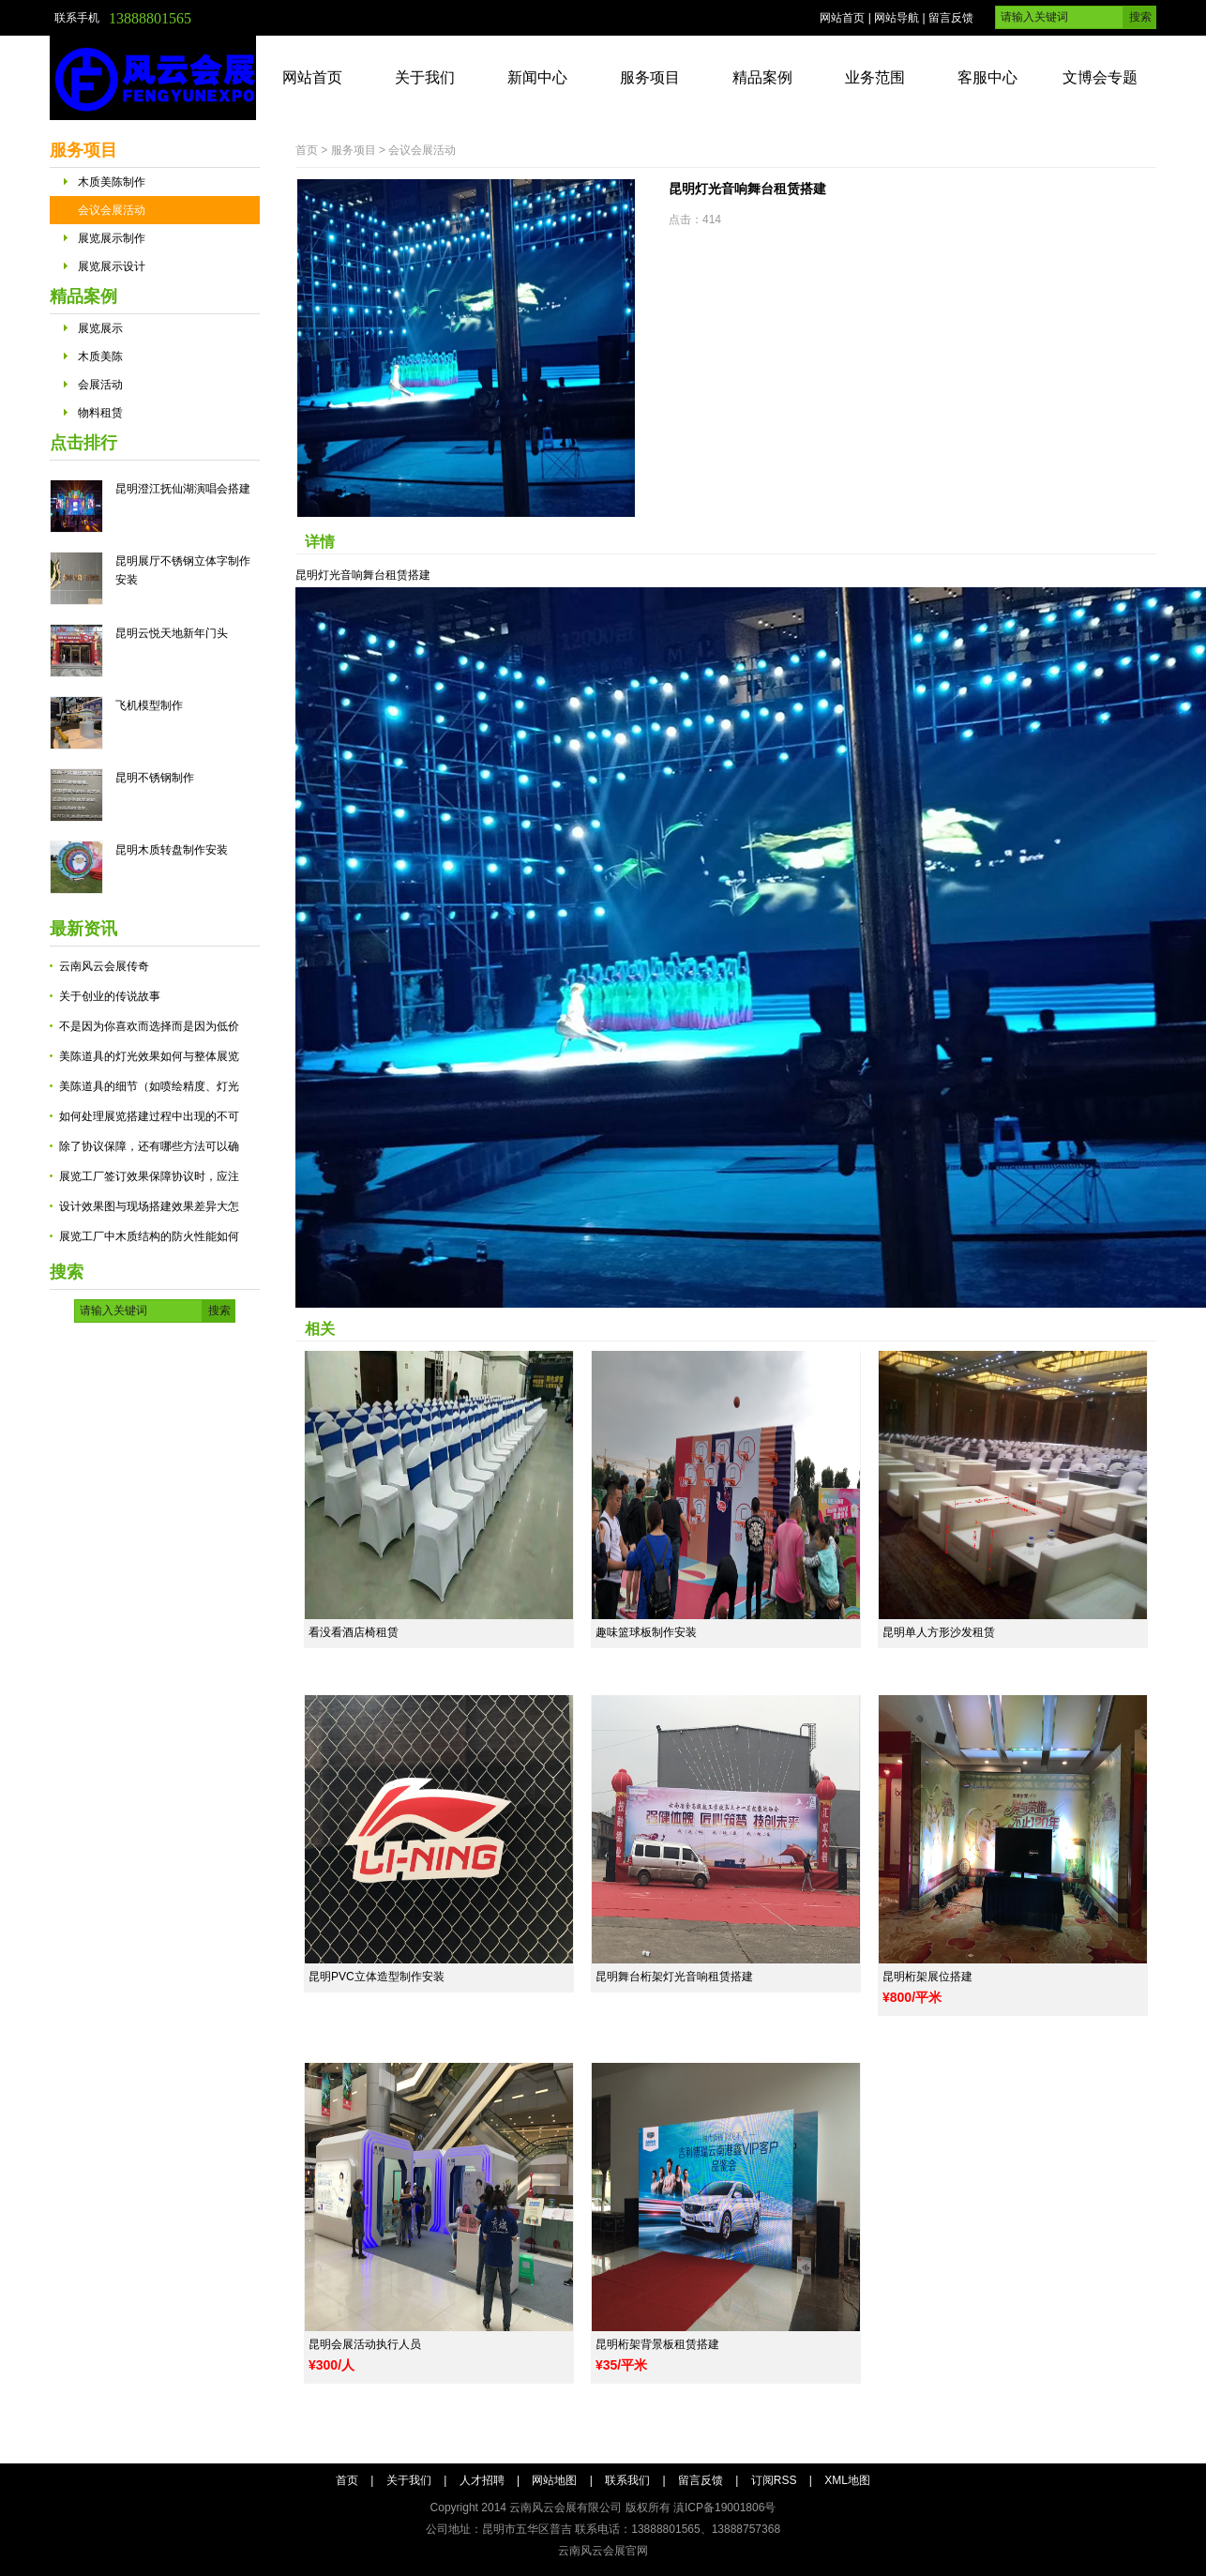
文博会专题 (1100, 77)
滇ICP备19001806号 (724, 2507)
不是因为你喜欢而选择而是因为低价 (149, 1026)
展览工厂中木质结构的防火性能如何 (149, 1236)
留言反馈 (950, 17)
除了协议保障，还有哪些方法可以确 (149, 1146)
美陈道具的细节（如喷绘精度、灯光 (149, 1086)
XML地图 (847, 2480)
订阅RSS (774, 2480)
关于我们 (425, 77)
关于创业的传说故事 (109, 996)
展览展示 (100, 328)
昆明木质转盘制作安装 (171, 849)
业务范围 (875, 77)
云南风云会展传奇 (104, 966)
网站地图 (554, 2480)
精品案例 (762, 77)
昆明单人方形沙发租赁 (938, 1632)
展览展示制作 (111, 238)
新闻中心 (537, 77)
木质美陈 (100, 356)
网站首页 (842, 17)
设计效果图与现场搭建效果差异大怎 (149, 1206)
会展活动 (100, 384)
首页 (306, 150)
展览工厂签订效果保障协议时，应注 (149, 1176)
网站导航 (896, 17)
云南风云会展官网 (603, 2550)
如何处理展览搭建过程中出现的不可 (149, 1116)
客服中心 (987, 77)
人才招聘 (482, 2480)
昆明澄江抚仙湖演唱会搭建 (182, 488)
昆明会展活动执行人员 (365, 2344)
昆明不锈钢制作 (154, 777)
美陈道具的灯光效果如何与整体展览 (149, 1056)
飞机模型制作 (149, 705)
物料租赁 (100, 412)
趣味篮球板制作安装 (646, 1632)
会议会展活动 (111, 210)
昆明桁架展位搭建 (927, 1976)
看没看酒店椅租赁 (354, 1632)
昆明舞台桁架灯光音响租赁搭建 (674, 1976)
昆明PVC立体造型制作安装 (377, 1976)
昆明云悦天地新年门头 (171, 633)
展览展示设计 (111, 266)
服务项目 (650, 77)
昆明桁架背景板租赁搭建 (657, 2344)
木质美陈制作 (111, 182)
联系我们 (627, 2480)
